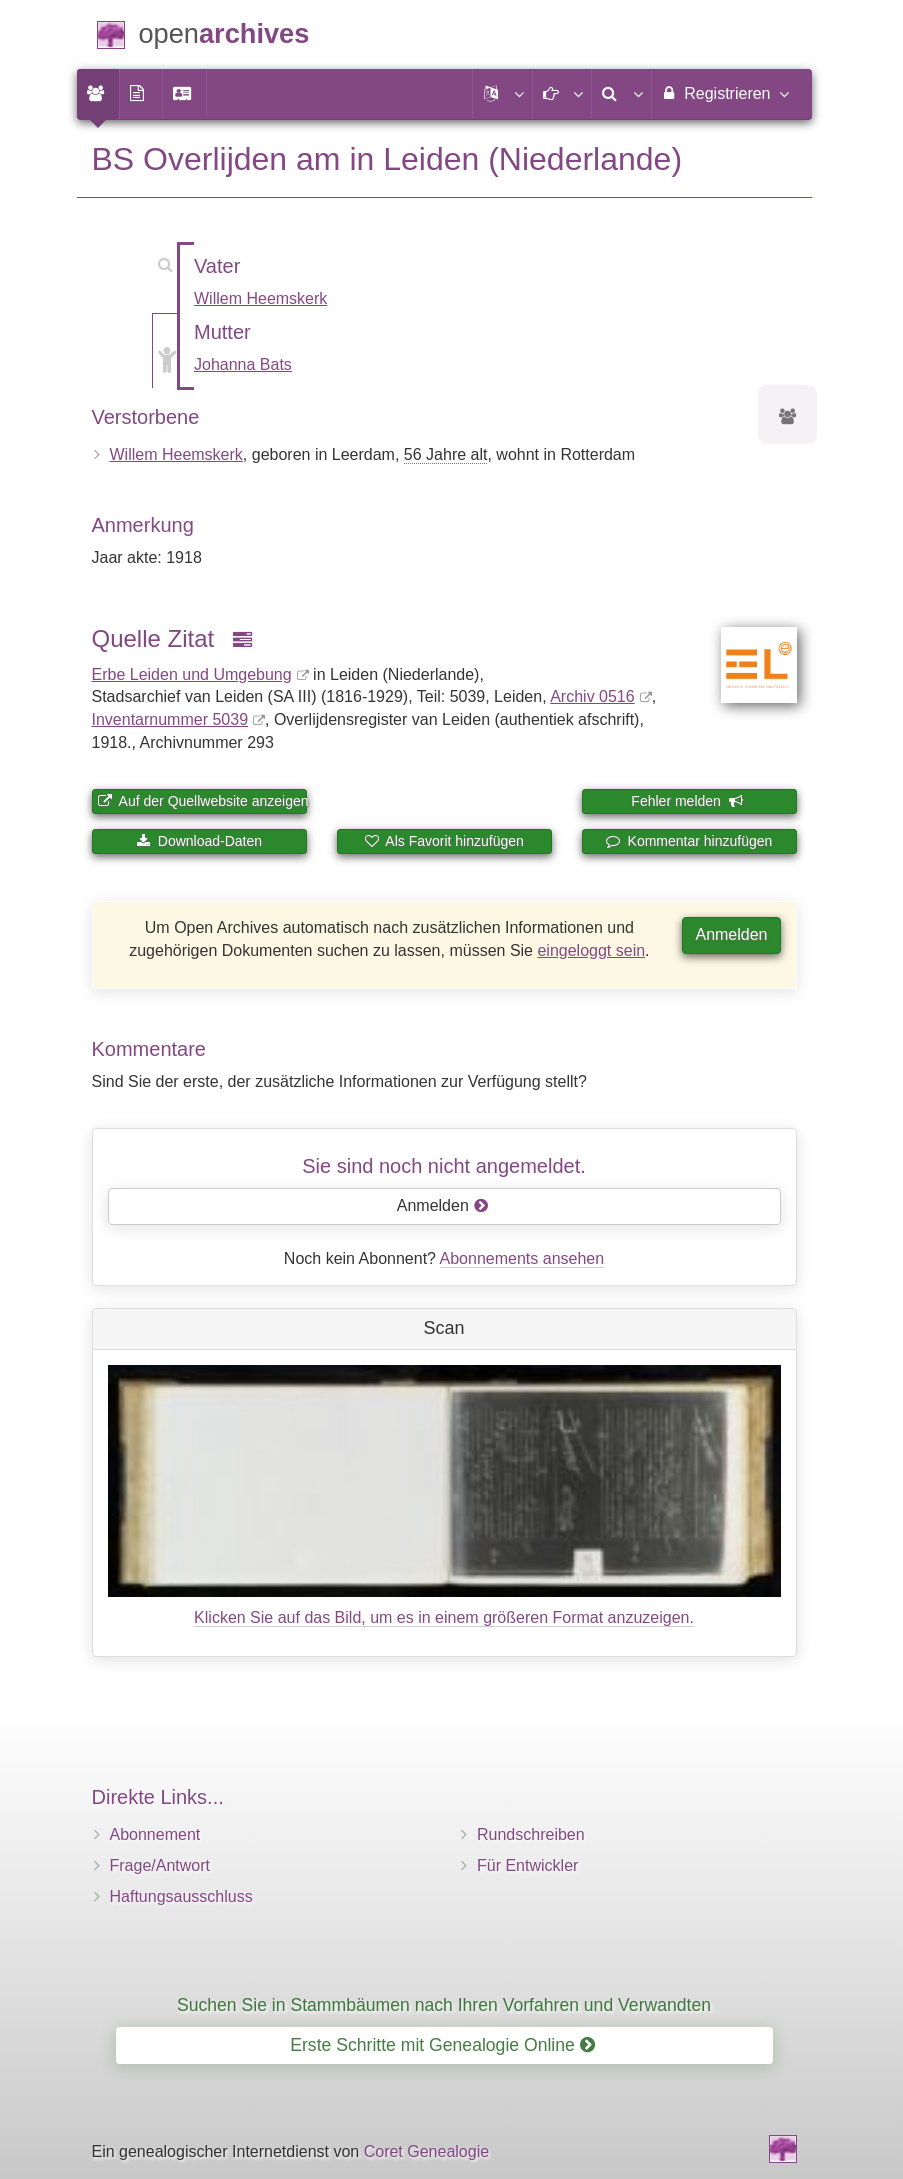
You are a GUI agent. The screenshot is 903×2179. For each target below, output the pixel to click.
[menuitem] (98, 94)
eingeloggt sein (591, 950)
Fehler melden (687, 801)
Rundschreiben (531, 1834)
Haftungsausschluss (181, 1896)
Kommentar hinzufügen (689, 841)
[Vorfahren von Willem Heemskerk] (788, 417)
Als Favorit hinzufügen (444, 841)
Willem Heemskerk (260, 298)
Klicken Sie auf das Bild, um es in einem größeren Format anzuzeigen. (444, 1617)
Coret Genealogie (426, 2151)
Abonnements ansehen (522, 1258)
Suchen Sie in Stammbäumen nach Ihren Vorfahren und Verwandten (444, 2005)
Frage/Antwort (160, 1865)
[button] (502, 94)
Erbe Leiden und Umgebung (192, 674)
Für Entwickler (527, 1865)
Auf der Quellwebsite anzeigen (202, 801)
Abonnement (155, 1834)
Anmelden (731, 934)
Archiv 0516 (592, 696)
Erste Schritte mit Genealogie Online (442, 2045)
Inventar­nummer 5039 (170, 719)
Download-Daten (199, 841)
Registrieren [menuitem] (724, 93)
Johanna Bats (243, 364)
